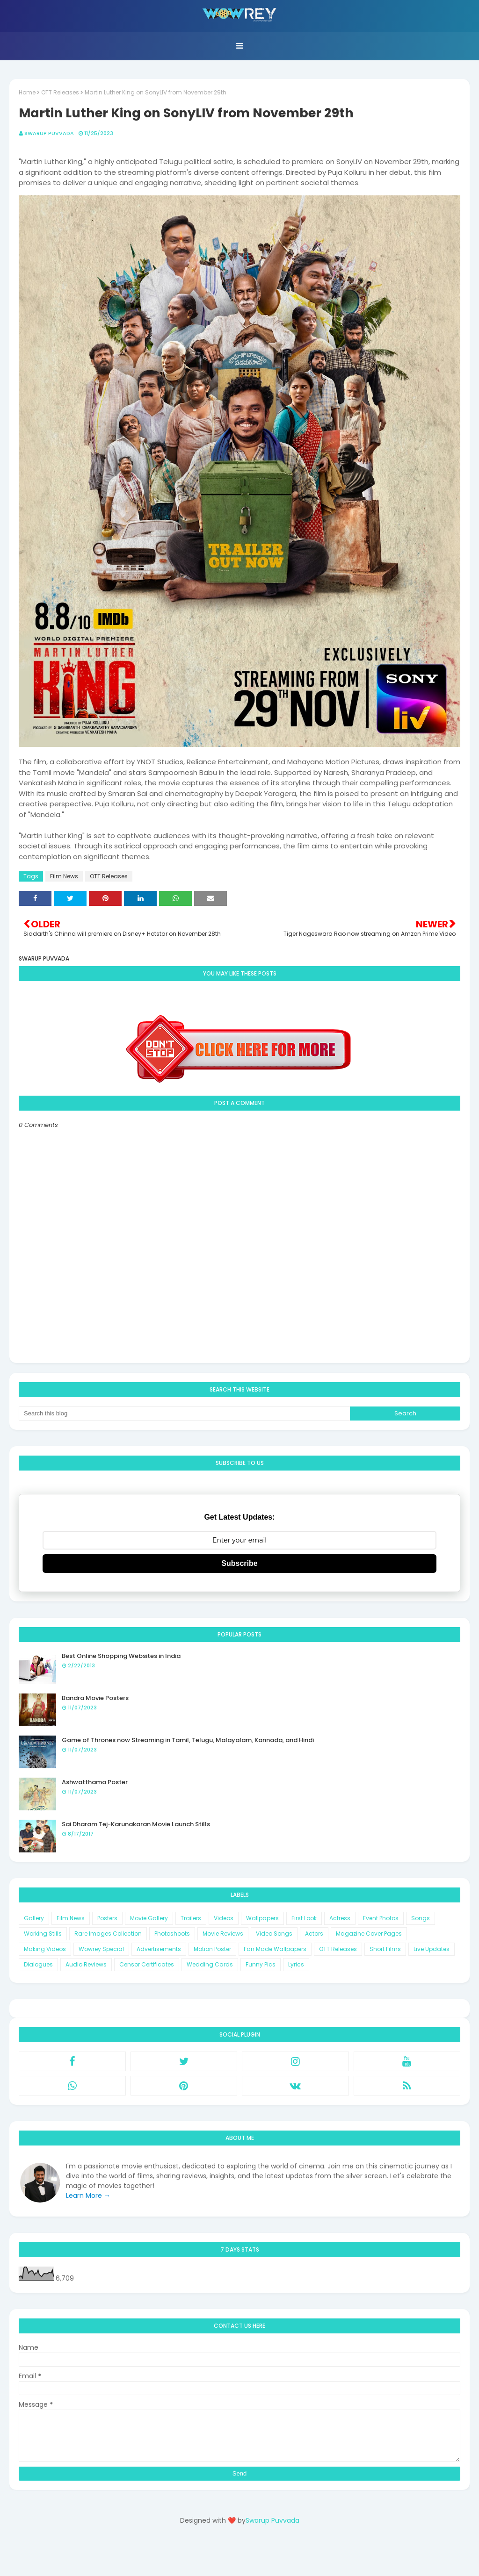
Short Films (385, 1949)
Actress (339, 1918)
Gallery (34, 1918)
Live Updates (432, 1949)
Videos (223, 1918)
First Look (304, 1918)
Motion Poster (212, 1949)
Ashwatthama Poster (95, 1782)
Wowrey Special (101, 1949)
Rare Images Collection (108, 1933)
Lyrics (296, 1964)
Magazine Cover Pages (369, 1933)
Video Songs (274, 1933)
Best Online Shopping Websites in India (121, 1655)
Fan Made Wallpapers (275, 1949)
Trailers (191, 1918)
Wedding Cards (210, 1964)
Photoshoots (172, 1933)
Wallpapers (262, 1918)
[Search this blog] (184, 1413)
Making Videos (45, 1949)
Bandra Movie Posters (95, 1697)
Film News (64, 876)
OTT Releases (60, 92)
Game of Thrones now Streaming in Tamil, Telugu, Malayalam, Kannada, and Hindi (188, 1740)
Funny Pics (261, 1964)
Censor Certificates (146, 1964)
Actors (314, 1933)
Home (27, 92)
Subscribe (239, 1563)
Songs (420, 1918)
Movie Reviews (223, 1933)
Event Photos (381, 1918)
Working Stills (43, 1933)
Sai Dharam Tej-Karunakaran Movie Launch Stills (136, 1824)
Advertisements (159, 1949)
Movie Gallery (149, 1918)
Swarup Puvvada (49, 133)
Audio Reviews (86, 1964)
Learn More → (88, 2195)
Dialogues (38, 1964)
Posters (107, 1918)
